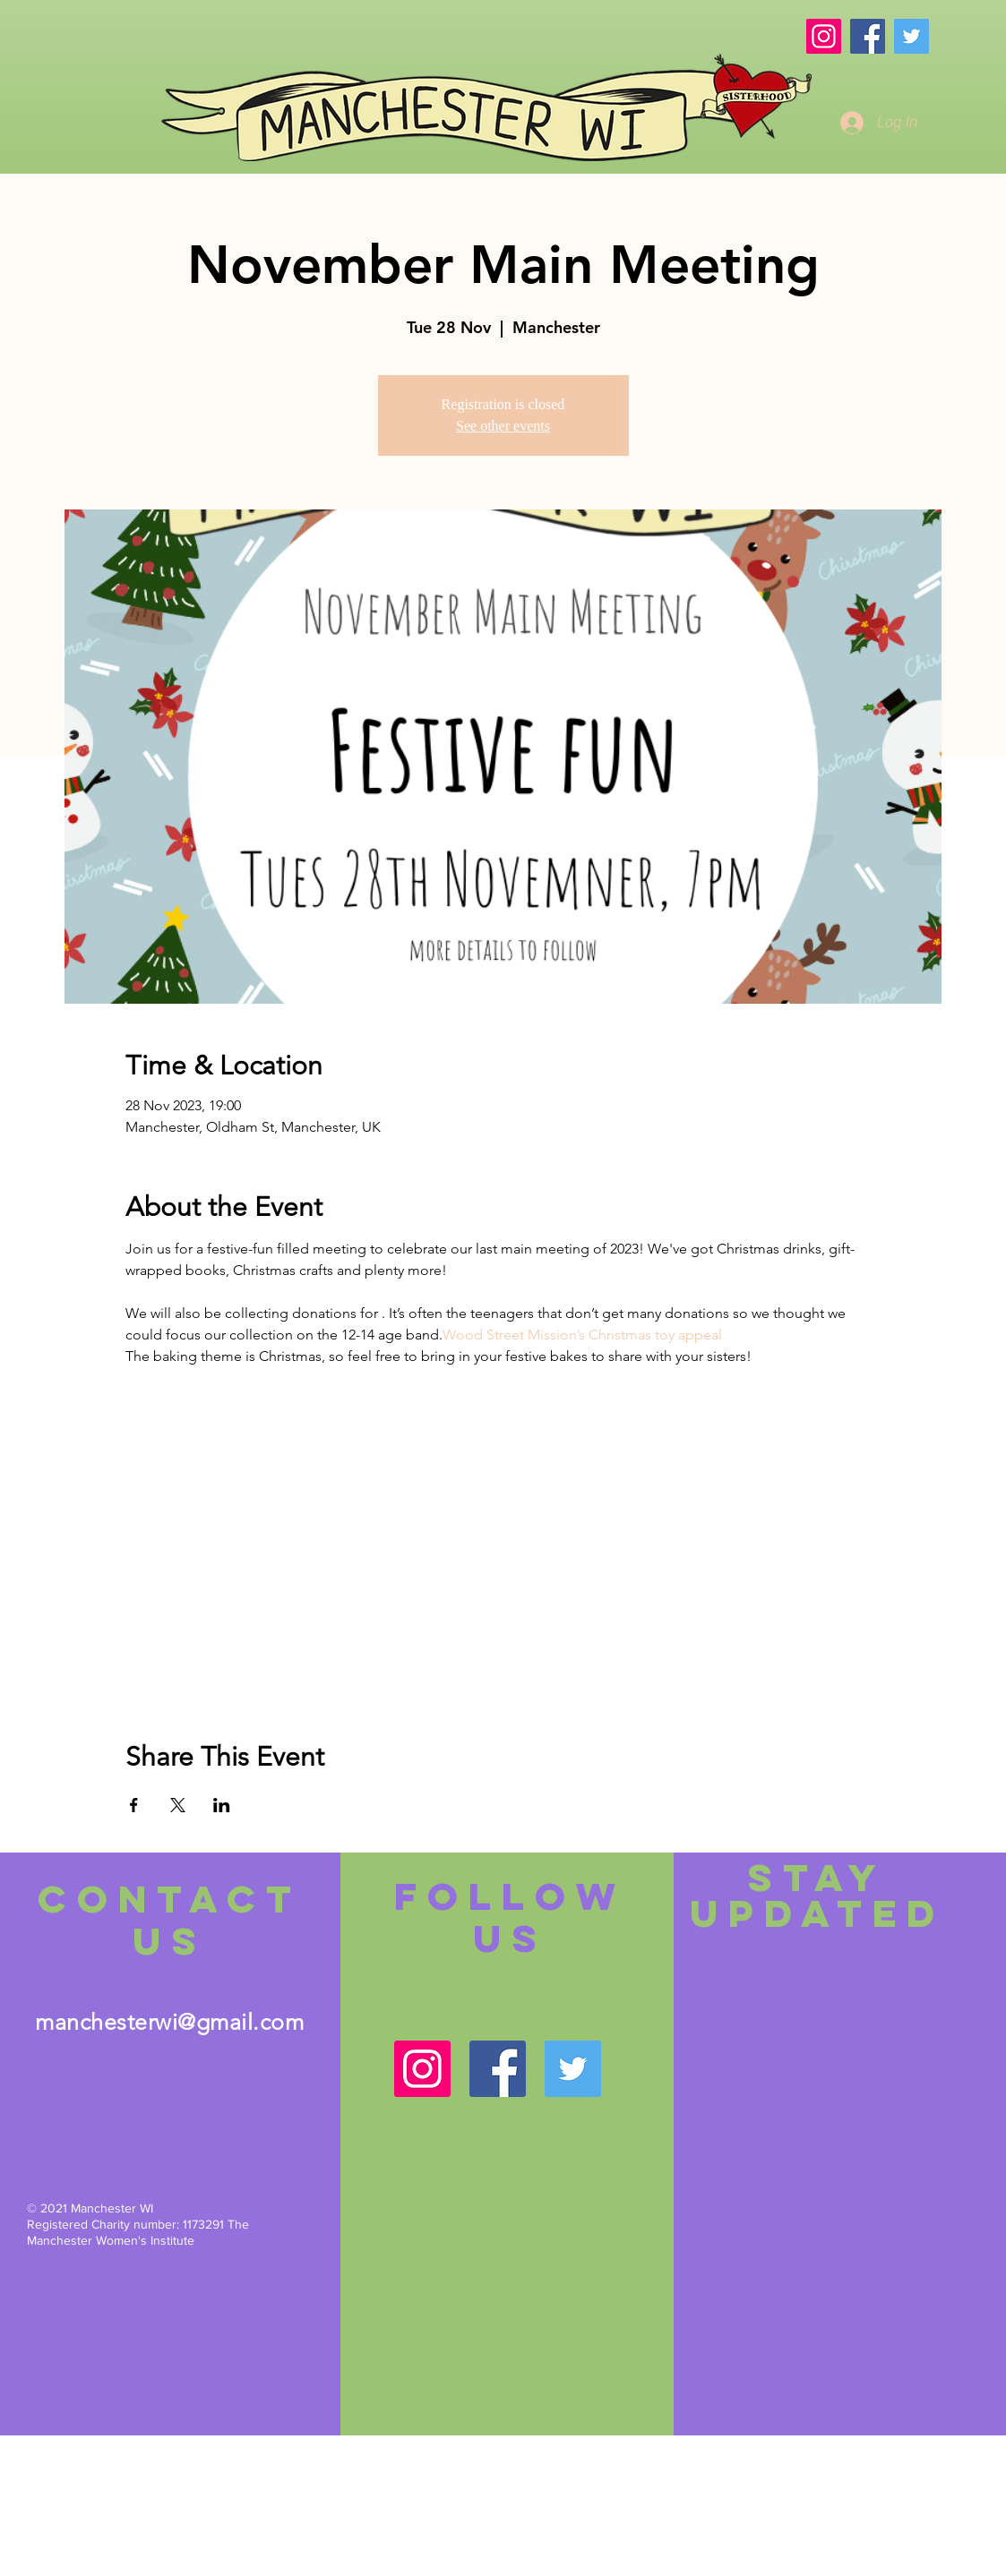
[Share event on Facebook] (133, 1805)
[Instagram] (823, 36)
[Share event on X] (177, 1805)
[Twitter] (911, 36)
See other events (503, 425)
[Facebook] (867, 36)
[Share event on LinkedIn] (221, 1805)
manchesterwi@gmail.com (169, 2021)
